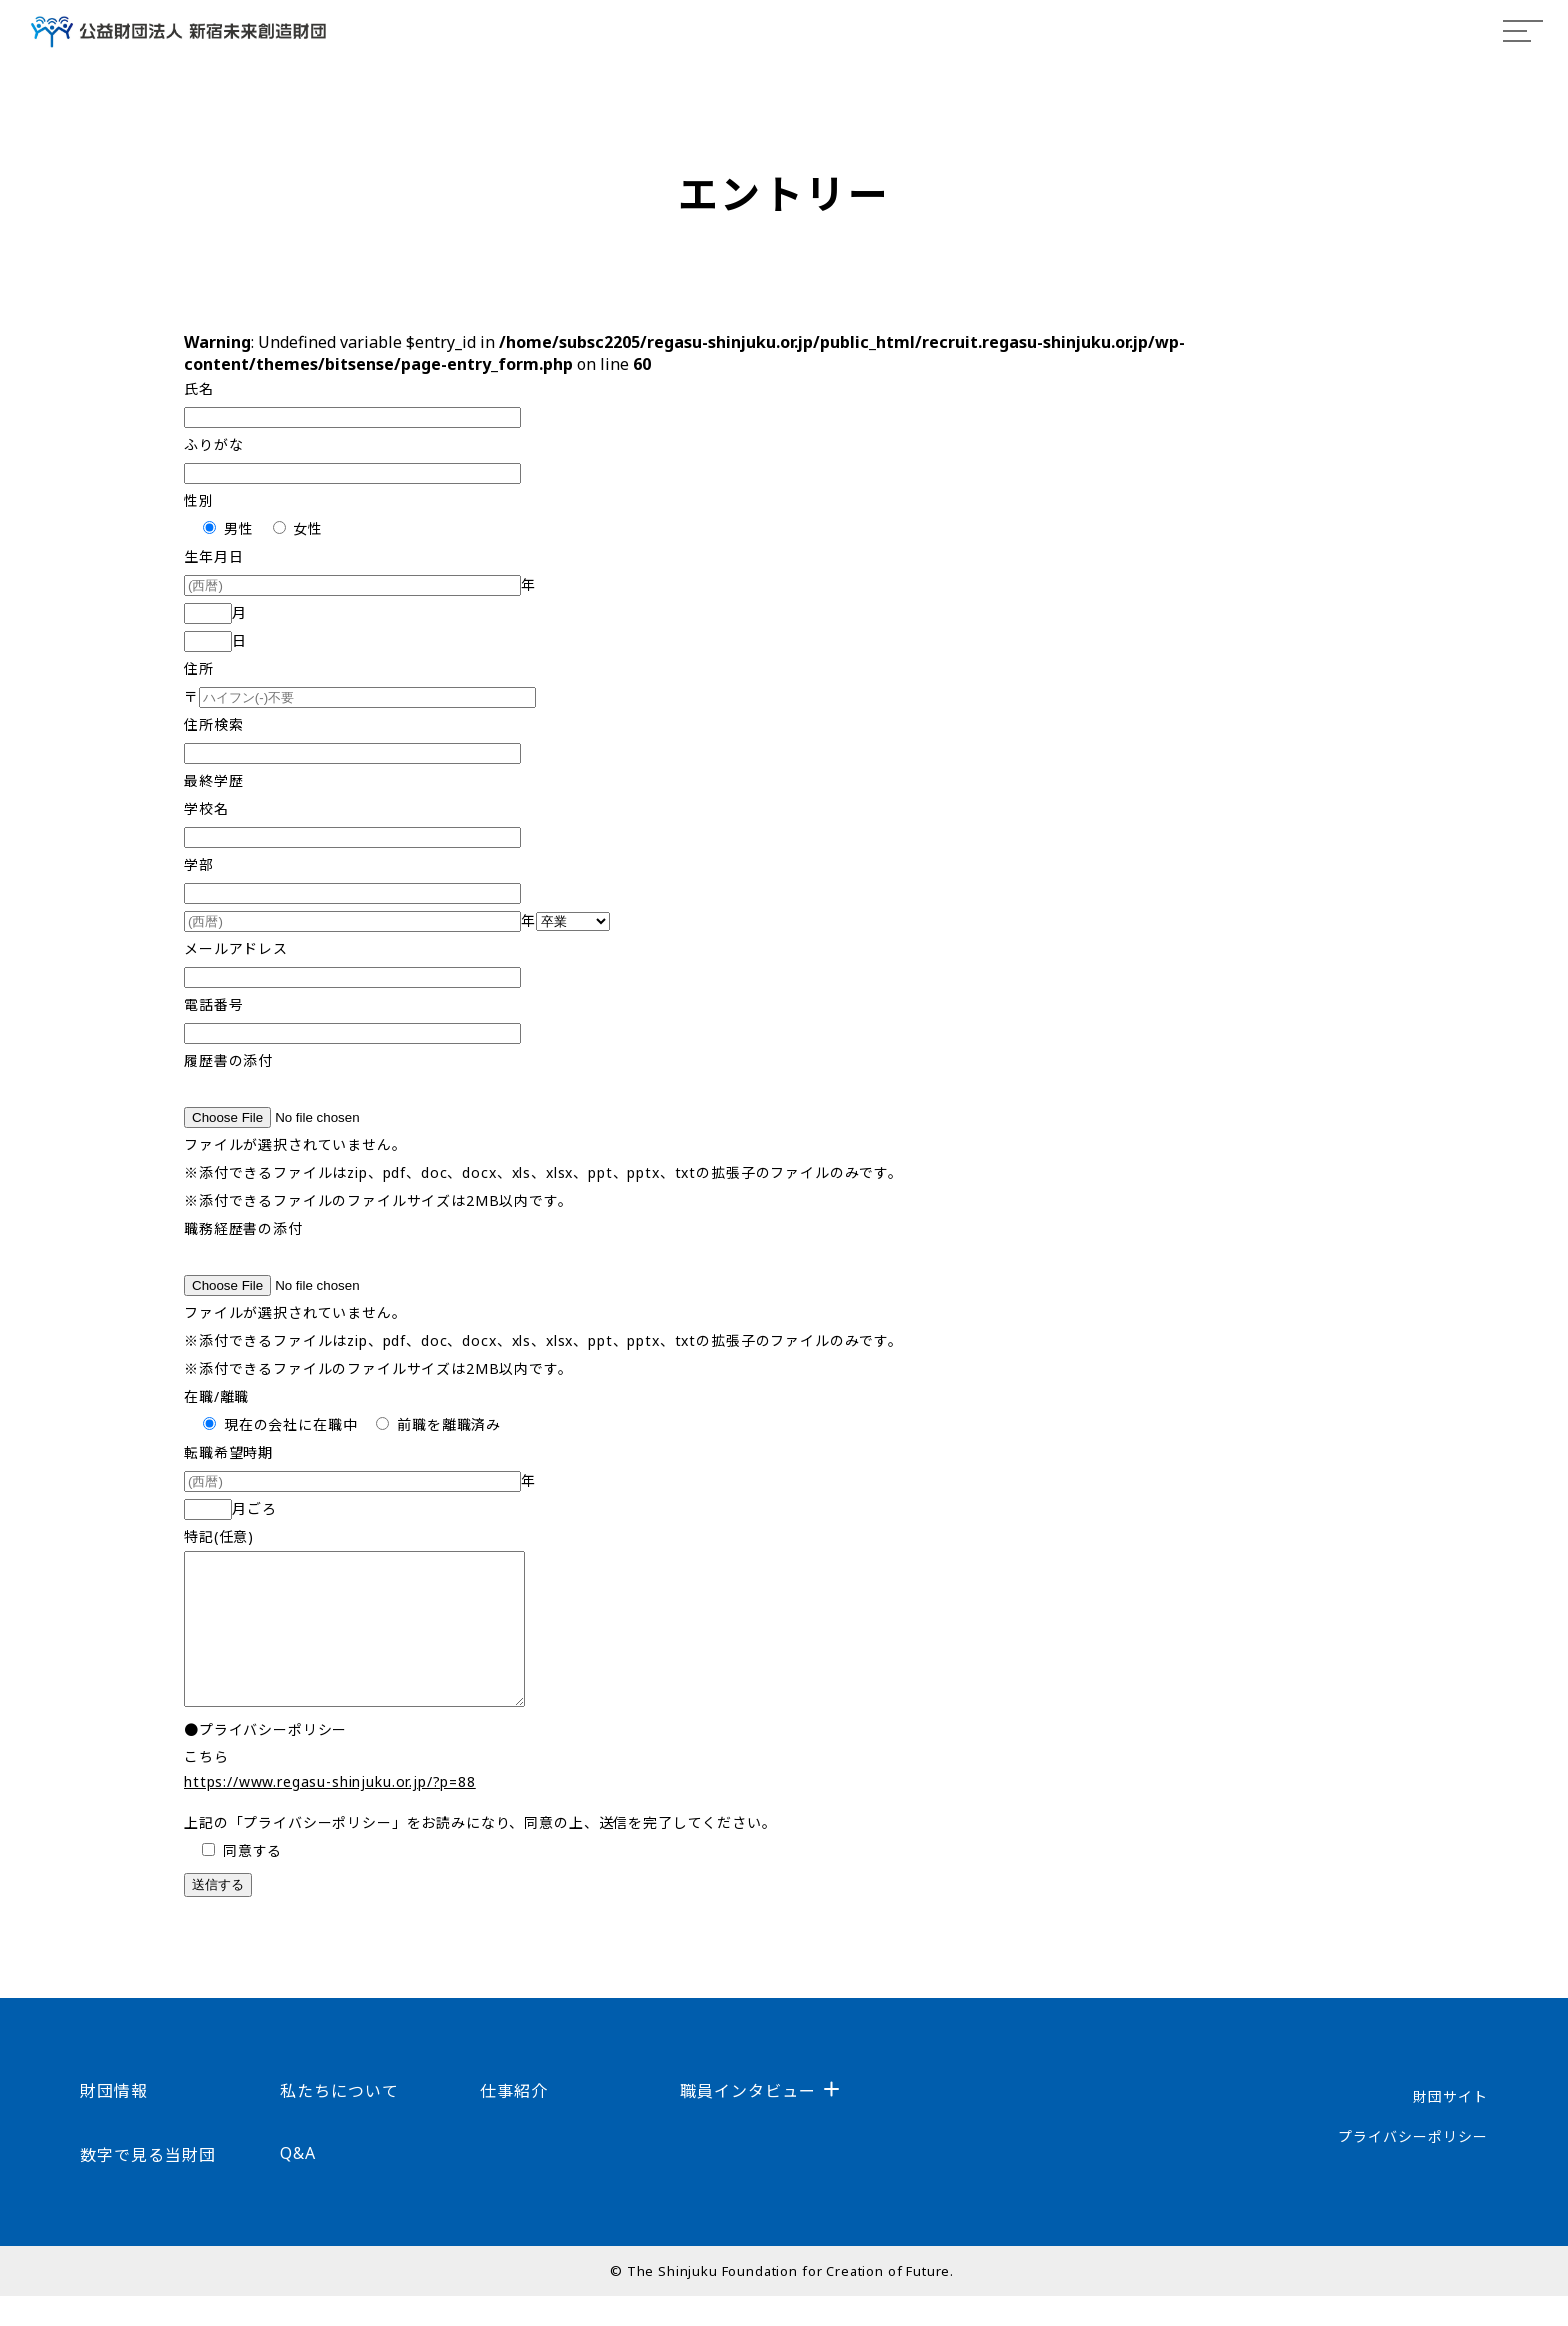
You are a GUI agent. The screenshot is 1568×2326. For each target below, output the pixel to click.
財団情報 (114, 2121)
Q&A (298, 2183)
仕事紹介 (514, 2121)
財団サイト (1450, 2126)
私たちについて (339, 2121)
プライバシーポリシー (1413, 2166)
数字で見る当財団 (148, 2185)
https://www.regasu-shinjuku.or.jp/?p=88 (330, 1811)
